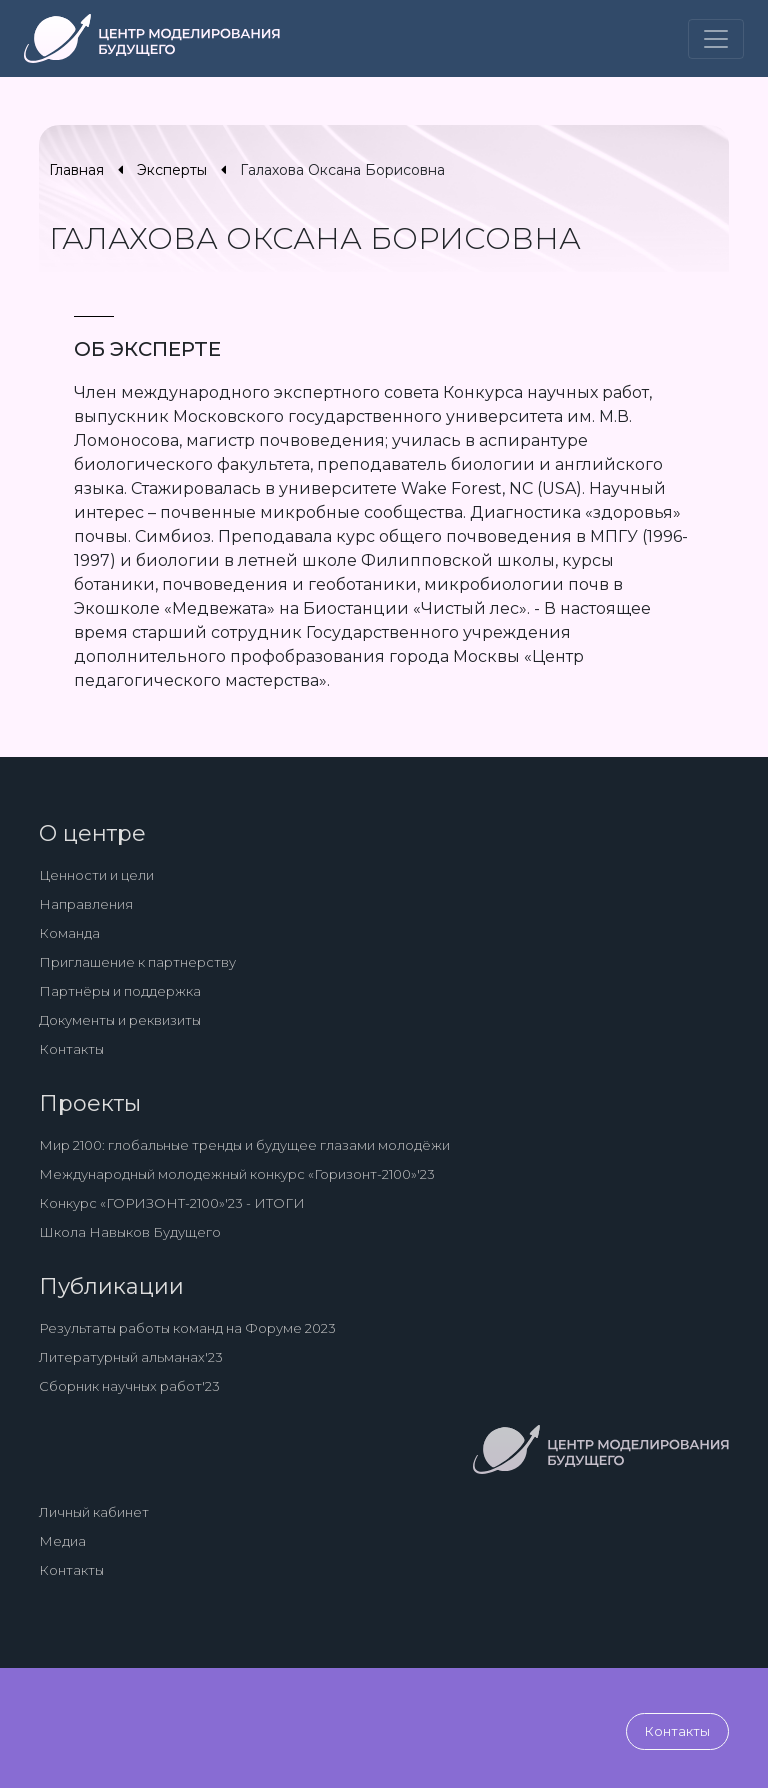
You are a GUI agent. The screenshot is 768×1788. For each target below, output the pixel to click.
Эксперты (172, 170)
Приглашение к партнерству (137, 962)
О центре (92, 833)
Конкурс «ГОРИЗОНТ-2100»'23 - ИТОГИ (172, 1203)
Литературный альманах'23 (131, 1357)
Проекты (90, 1103)
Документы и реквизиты (120, 1020)
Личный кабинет (94, 1512)
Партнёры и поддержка (120, 991)
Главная (76, 170)
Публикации (111, 1286)
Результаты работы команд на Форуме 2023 (187, 1328)
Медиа (62, 1541)
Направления (86, 904)
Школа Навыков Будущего (130, 1232)
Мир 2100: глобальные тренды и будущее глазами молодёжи (244, 1145)
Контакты (71, 1049)
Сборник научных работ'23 (129, 1386)
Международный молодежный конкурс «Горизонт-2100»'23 (237, 1174)
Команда (69, 933)
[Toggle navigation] (716, 39)
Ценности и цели (96, 875)
